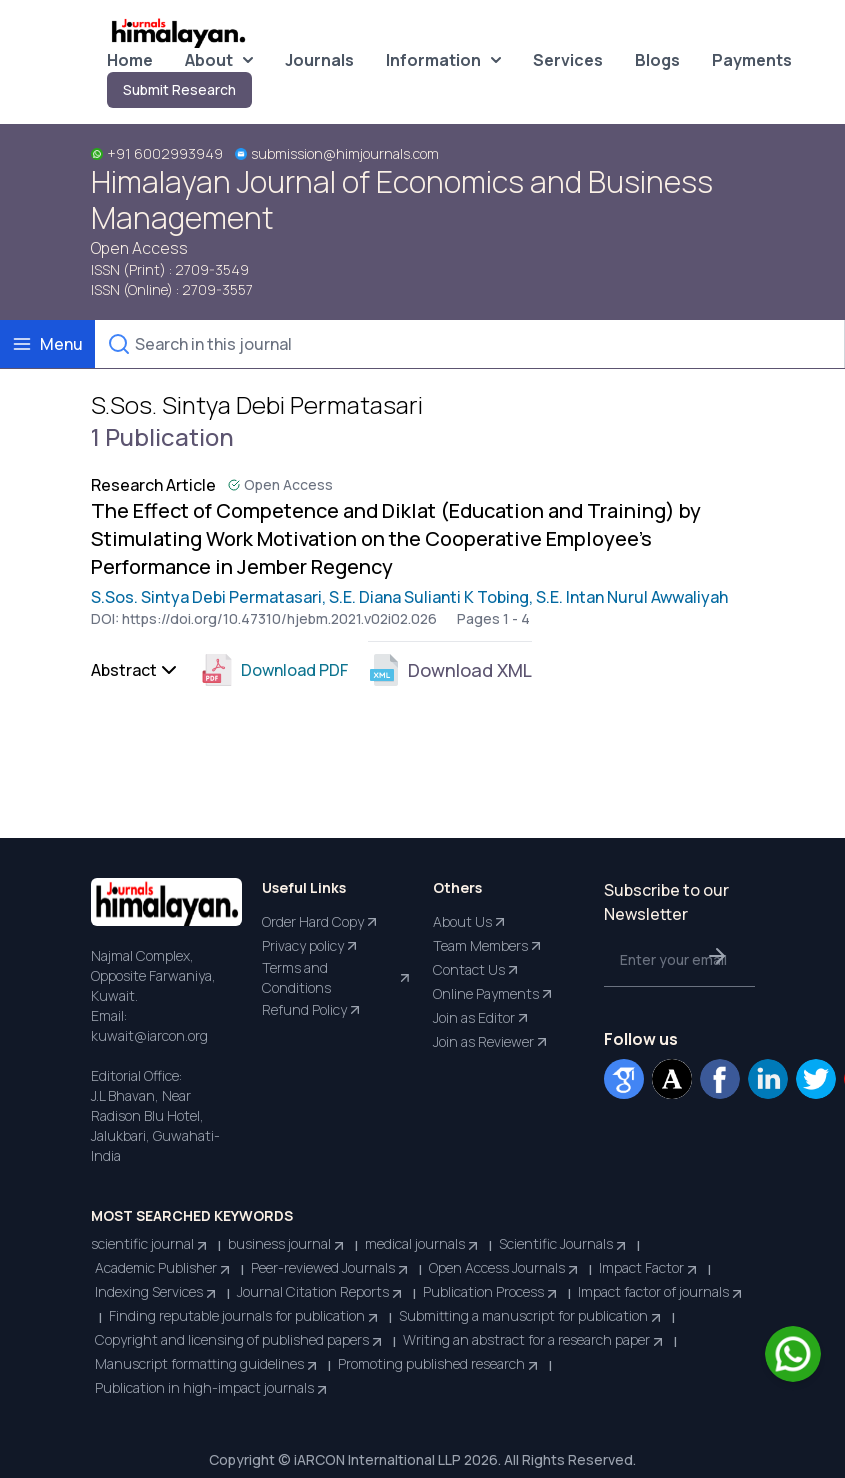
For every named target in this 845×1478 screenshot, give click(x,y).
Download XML (450, 670)
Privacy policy (311, 946)
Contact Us (477, 970)
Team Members (488, 946)
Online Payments (494, 994)
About (219, 60)
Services (568, 60)
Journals (319, 60)
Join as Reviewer (491, 1042)
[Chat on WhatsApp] (793, 1354)
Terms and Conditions (337, 977)
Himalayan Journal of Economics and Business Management (402, 200)
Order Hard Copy (321, 922)
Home (130, 60)
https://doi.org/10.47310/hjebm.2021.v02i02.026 (279, 618)
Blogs (657, 60)
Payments (752, 60)
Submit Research (179, 89)
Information (443, 60)
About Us (470, 922)
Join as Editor (482, 1018)
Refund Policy (312, 1010)
